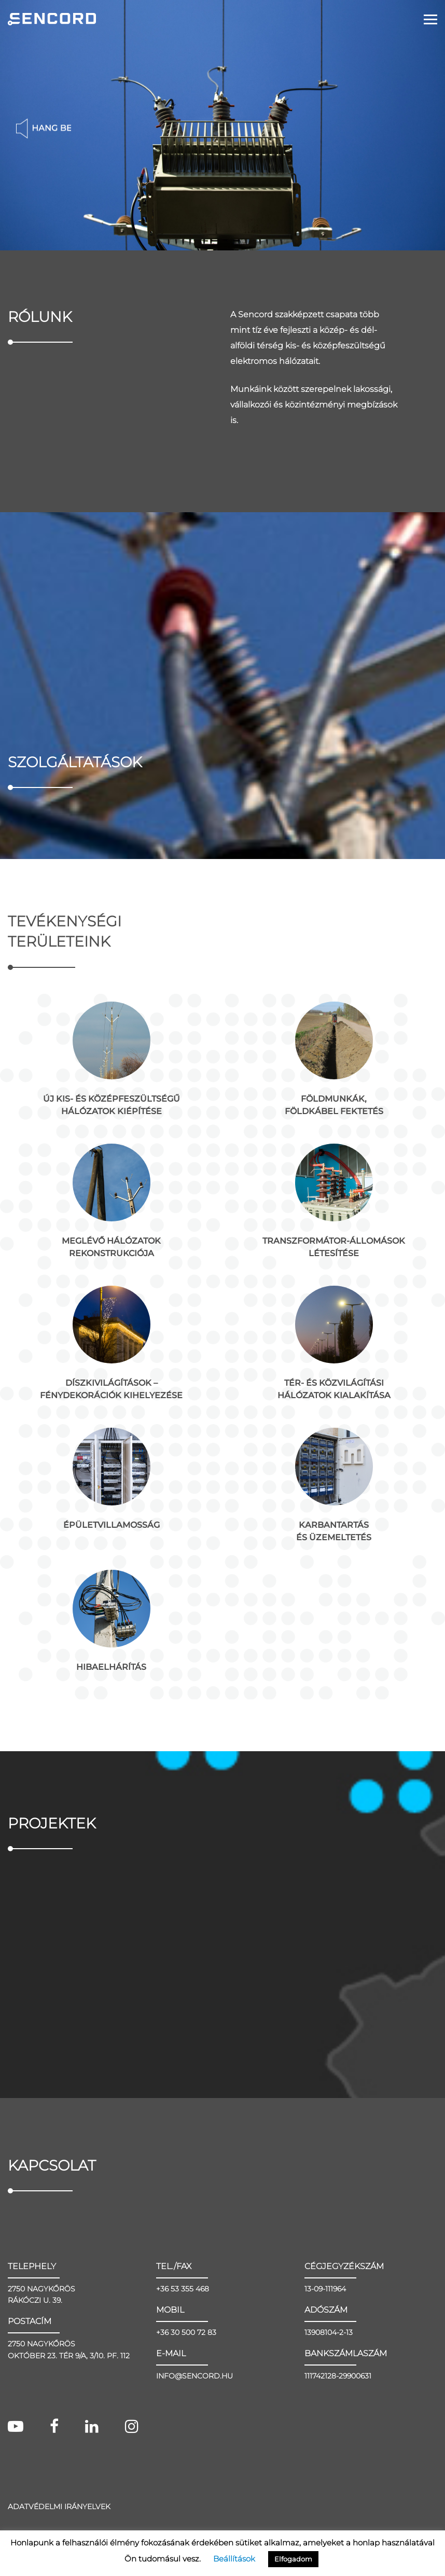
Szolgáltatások (75, 766)
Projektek (52, 1827)
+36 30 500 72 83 (186, 2341)
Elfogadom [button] (293, 2559)
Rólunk (40, 317)
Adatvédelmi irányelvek (59, 2515)
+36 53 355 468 (182, 2297)
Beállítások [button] (234, 2559)
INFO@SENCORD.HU (194, 2384)
